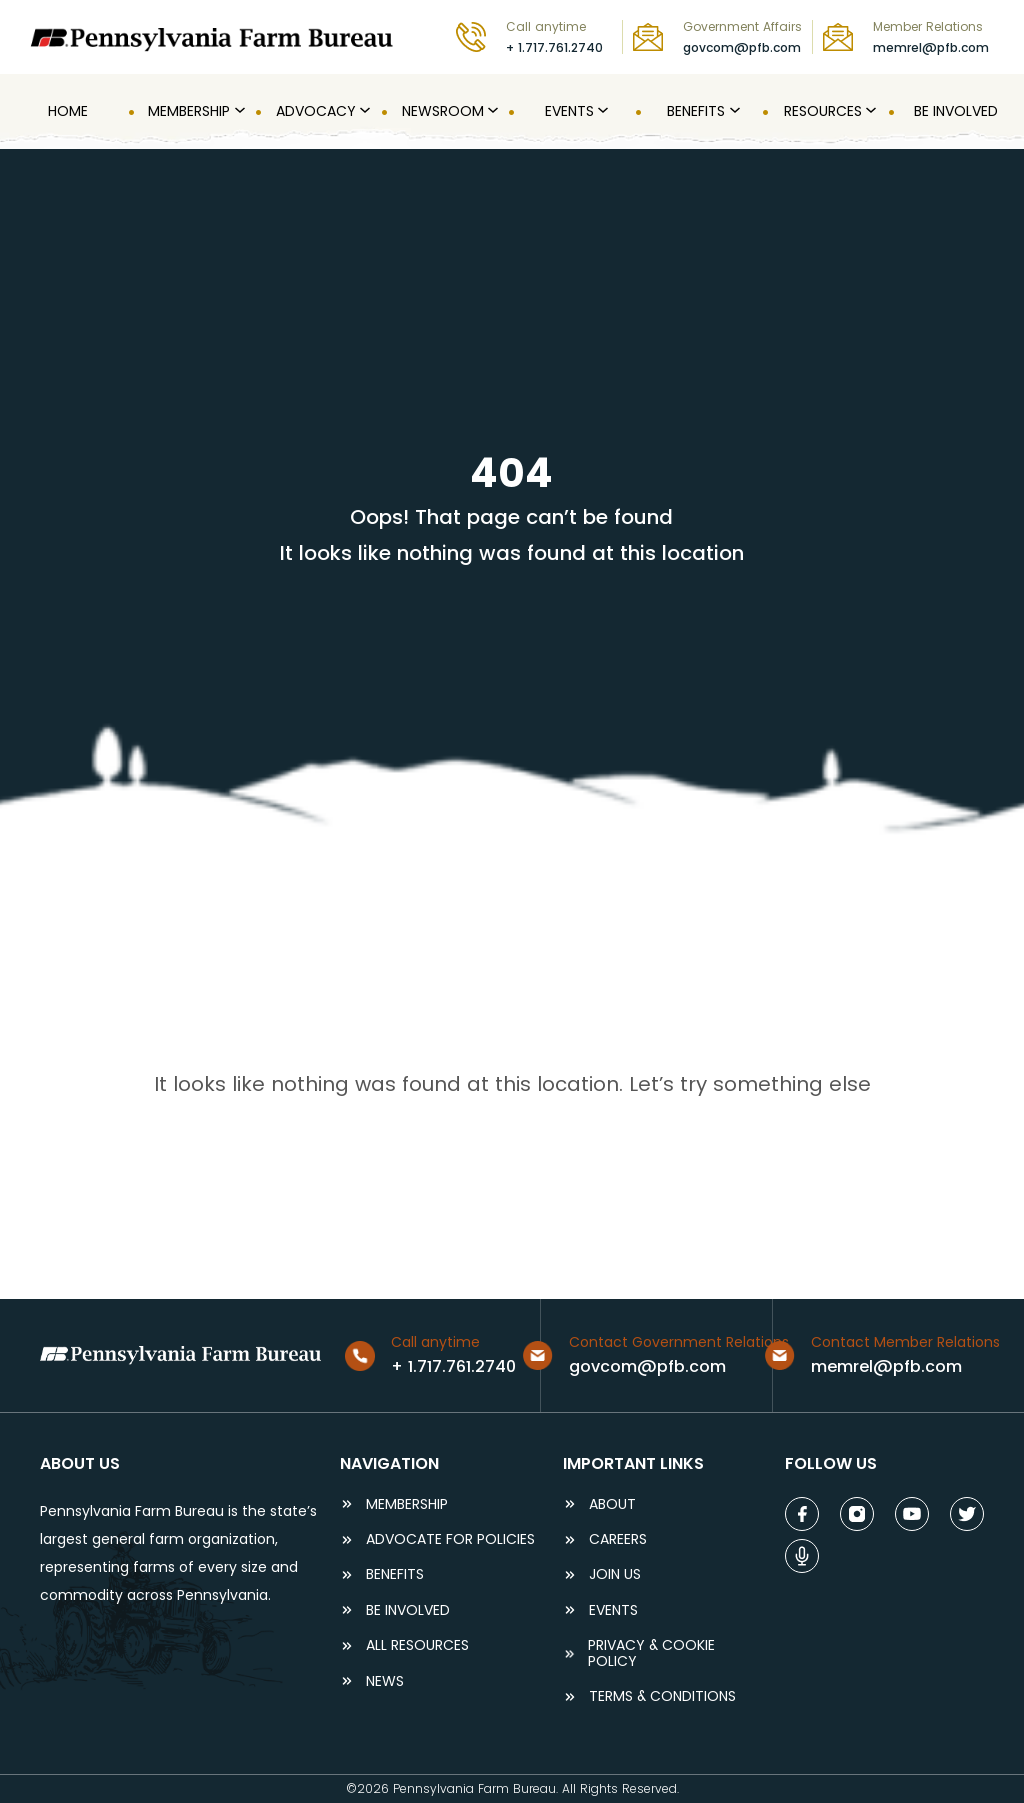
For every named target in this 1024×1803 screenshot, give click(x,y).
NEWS (385, 1681)
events (613, 1610)
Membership (407, 1504)
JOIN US (615, 1574)
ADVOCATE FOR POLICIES (450, 1539)
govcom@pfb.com (742, 47)
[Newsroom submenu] (491, 111)
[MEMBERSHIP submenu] (238, 111)
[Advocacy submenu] (363, 111)
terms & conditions (662, 1696)
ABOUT (612, 1504)
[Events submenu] (601, 111)
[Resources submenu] (869, 111)
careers (618, 1539)
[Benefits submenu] (733, 111)
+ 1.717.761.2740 (554, 47)
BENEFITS (395, 1574)
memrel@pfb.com (931, 47)
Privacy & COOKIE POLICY (651, 1653)
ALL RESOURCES (417, 1645)
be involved (408, 1610)
